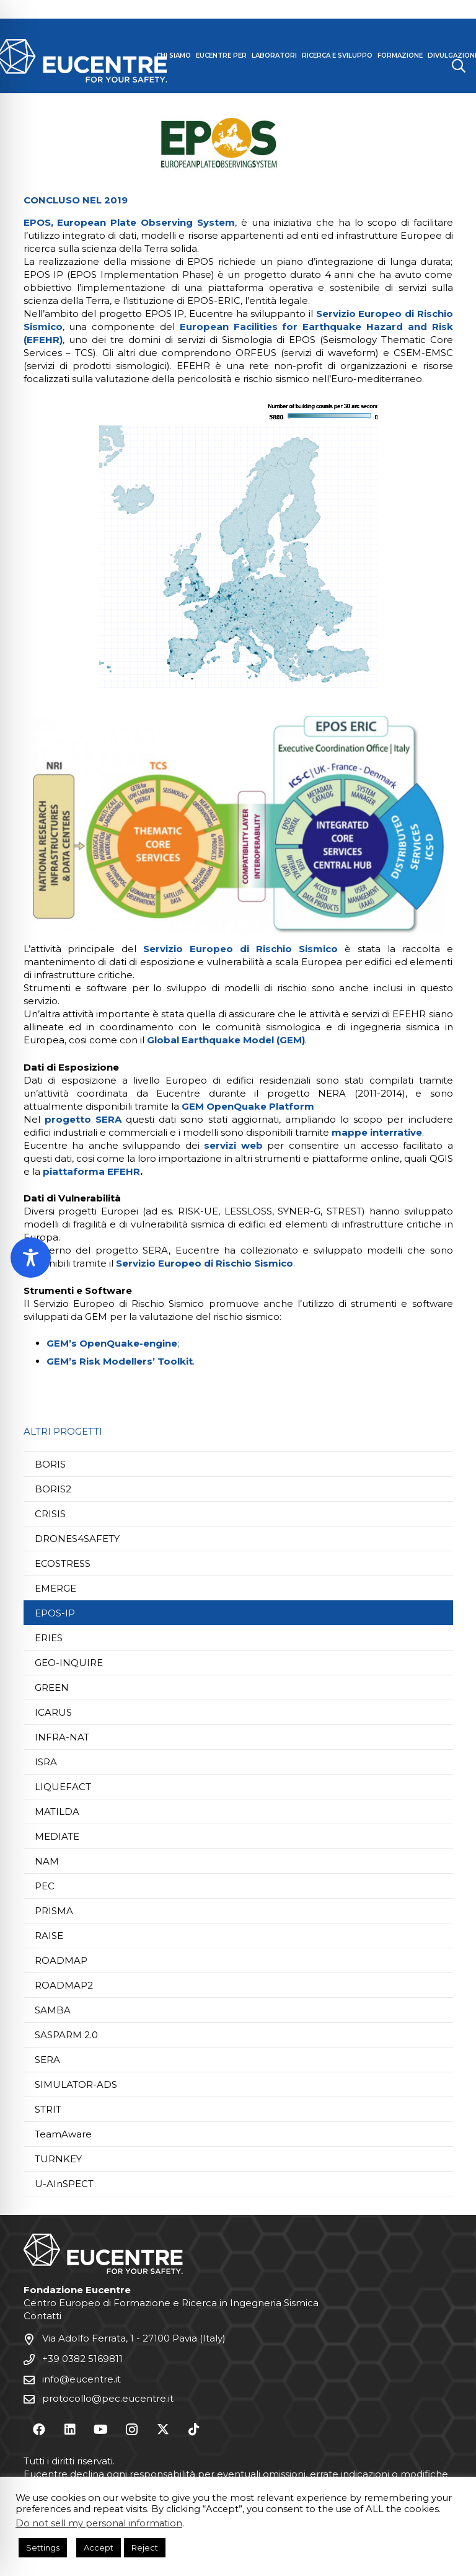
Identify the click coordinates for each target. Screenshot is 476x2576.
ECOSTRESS (62, 1563)
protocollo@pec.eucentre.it (108, 2399)
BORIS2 (53, 1489)
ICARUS (53, 1712)
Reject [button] (144, 2547)
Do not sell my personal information (98, 2523)
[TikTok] (193, 2430)
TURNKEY (58, 2159)
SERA (47, 2060)
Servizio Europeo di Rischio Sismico (240, 949)
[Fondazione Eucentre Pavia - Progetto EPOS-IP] (238, 546)
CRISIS (50, 1514)
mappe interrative (377, 1132)
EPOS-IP (55, 1613)
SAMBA (53, 2010)
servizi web (233, 1145)
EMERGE (55, 1588)
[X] (163, 2430)
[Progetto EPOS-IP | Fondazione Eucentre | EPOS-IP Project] (238, 143)
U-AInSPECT (64, 2184)
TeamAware (63, 2134)
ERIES (49, 1638)
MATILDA (57, 1811)
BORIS (50, 1464)
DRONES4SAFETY (77, 1538)
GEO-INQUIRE (69, 1663)
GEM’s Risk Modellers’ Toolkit (119, 1361)
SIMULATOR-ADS (76, 2084)
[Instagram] (132, 2430)
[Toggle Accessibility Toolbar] (30, 1257)
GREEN (52, 1687)
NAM (47, 1861)
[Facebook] (39, 2430)
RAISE (49, 1935)
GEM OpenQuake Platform (248, 1106)
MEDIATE (57, 1836)
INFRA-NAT (62, 1737)
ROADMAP (61, 1960)
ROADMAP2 (64, 1985)
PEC (45, 1886)
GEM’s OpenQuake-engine (111, 1343)
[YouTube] (101, 2430)
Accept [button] (98, 2547)
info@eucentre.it (81, 2380)
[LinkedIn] (70, 2430)
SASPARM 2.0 (66, 2035)
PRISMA (54, 1911)
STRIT (48, 2109)
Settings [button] (43, 2547)
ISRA (46, 1762)
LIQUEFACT (63, 1787)
